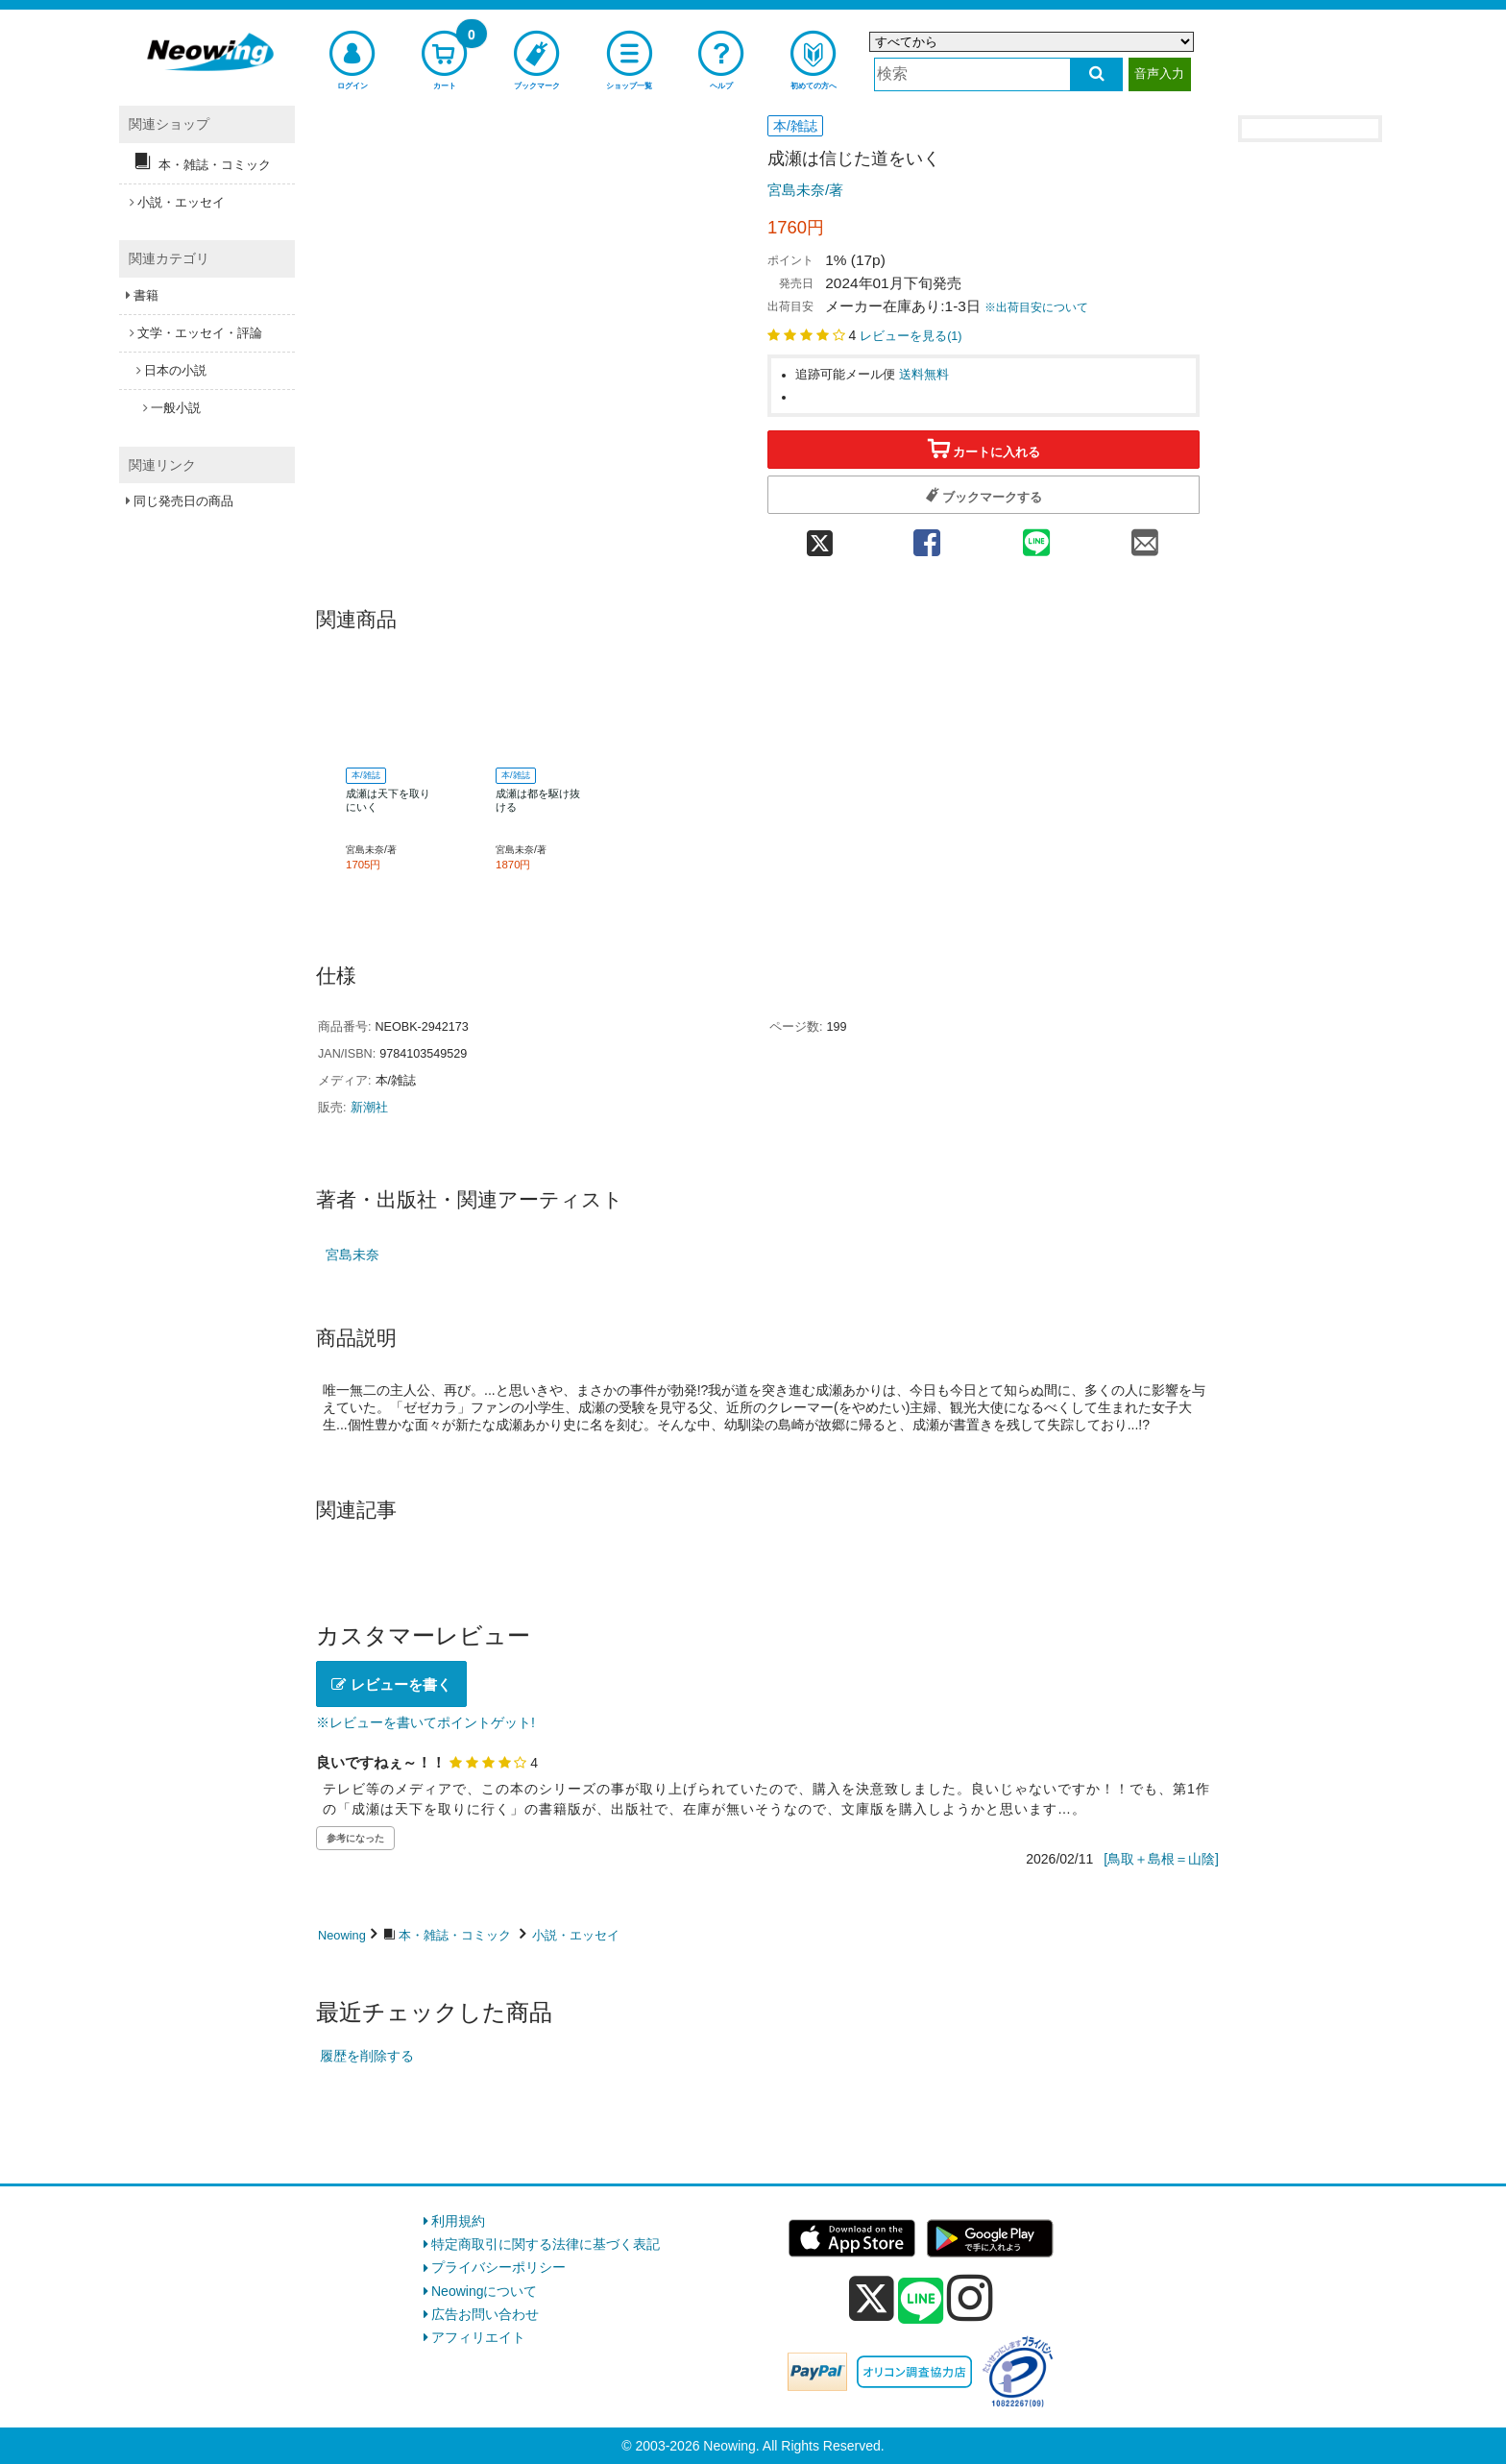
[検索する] (1096, 74)
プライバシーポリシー (498, 2267)
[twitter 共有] (819, 536)
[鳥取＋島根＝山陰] (1161, 1858)
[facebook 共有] (927, 536)
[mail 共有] (1145, 536)
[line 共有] (1036, 536)
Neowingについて (484, 2291)
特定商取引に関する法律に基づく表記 (545, 2244)
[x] (871, 2299)
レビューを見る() (910, 336)
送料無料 (924, 374)
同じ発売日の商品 (183, 501)
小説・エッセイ (575, 1935)
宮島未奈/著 (805, 190)
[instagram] (970, 2298)
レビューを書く (390, 1684)
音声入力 (1159, 73)
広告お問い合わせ (485, 2314)
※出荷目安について (1036, 307)
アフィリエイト (478, 2337)
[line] (921, 2302)
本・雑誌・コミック (455, 1935)
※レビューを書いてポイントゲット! (425, 1722)
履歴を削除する (367, 2055)
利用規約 (458, 2221)
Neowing (342, 1935)
